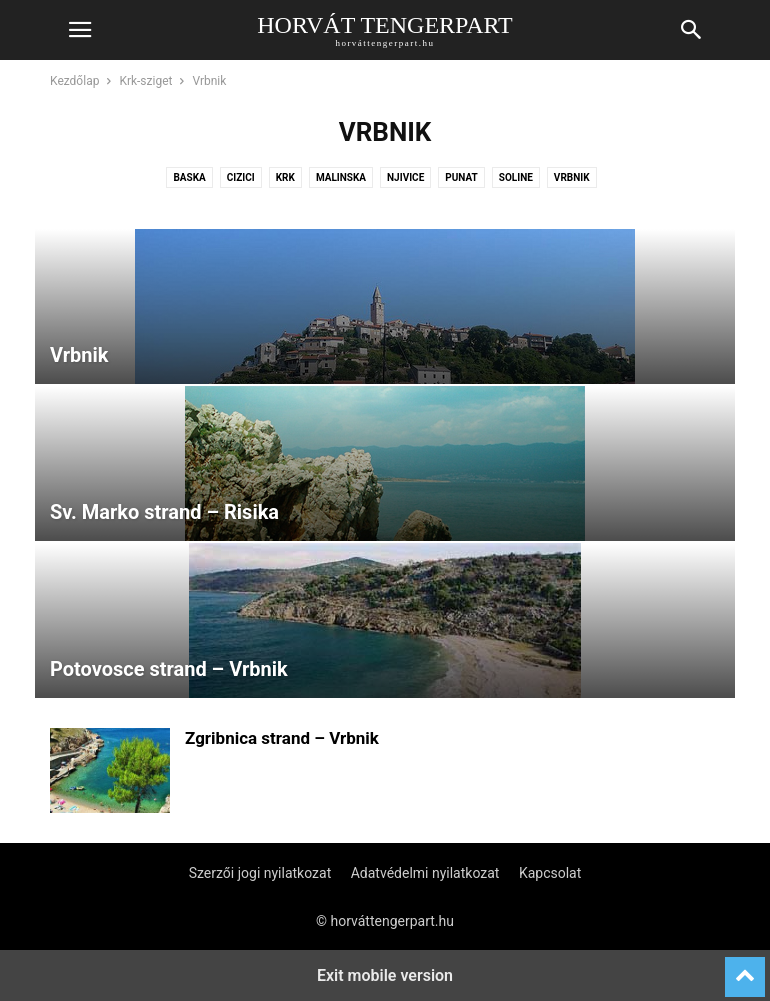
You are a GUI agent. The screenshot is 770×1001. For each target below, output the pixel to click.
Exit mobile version (385, 975)
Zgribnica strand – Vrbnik (282, 738)
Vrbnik (572, 177)
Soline (516, 177)
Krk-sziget (145, 81)
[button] (80, 30)
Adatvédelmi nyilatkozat (425, 873)
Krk (285, 177)
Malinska (341, 177)
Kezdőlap (74, 81)
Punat (461, 177)
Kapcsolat (550, 873)
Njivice (405, 177)
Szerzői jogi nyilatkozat (260, 873)
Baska (189, 177)
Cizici (241, 177)
